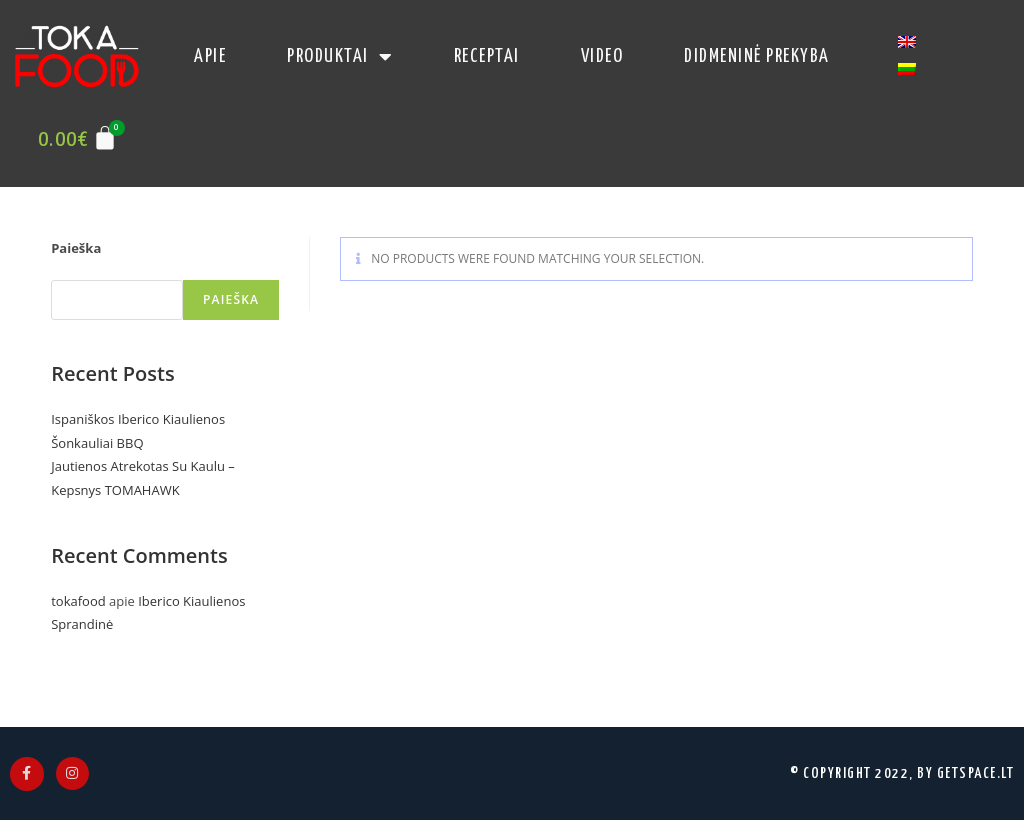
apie (210, 56)
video (602, 56)
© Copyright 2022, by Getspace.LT (902, 773)
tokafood (78, 601)
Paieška (76, 248)
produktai (340, 57)
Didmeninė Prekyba (757, 56)
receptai (487, 56)
